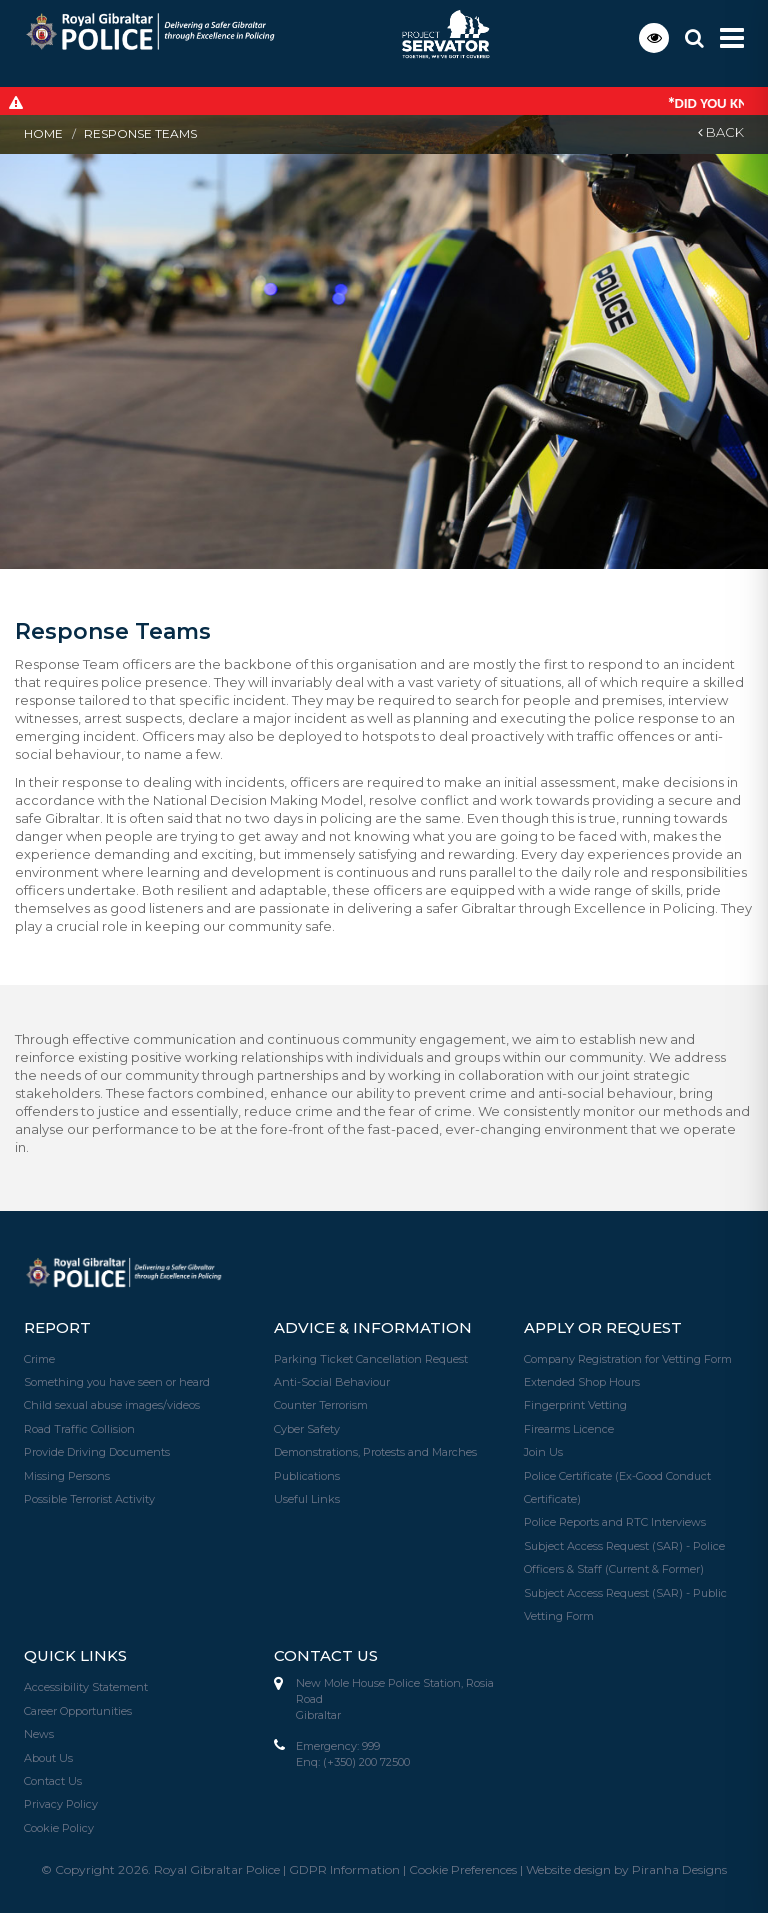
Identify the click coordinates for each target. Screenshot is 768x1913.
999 (371, 1741)
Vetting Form (559, 1611)
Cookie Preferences (463, 1861)
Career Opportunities (78, 1705)
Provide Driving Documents (97, 1450)
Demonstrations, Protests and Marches (375, 1450)
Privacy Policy (61, 1797)
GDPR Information (344, 1861)
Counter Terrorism (321, 1404)
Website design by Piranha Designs (626, 1861)
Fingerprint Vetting (575, 1404)
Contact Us (53, 1774)
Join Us (543, 1450)
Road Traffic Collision (79, 1427)
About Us (48, 1751)
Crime (39, 1358)
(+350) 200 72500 (366, 1757)
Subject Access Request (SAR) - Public (625, 1588)
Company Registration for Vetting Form (628, 1358)
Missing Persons (67, 1473)
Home (43, 133)
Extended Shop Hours (582, 1381)
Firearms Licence (569, 1427)
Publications (307, 1473)
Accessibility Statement (86, 1682)
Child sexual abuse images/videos (112, 1404)
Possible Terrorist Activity (89, 1496)
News (39, 1728)
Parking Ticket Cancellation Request (371, 1358)
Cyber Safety (307, 1427)
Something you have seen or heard (117, 1381)
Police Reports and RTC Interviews (615, 1519)
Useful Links (307, 1496)
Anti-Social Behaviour (332, 1381)
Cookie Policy (59, 1820)
